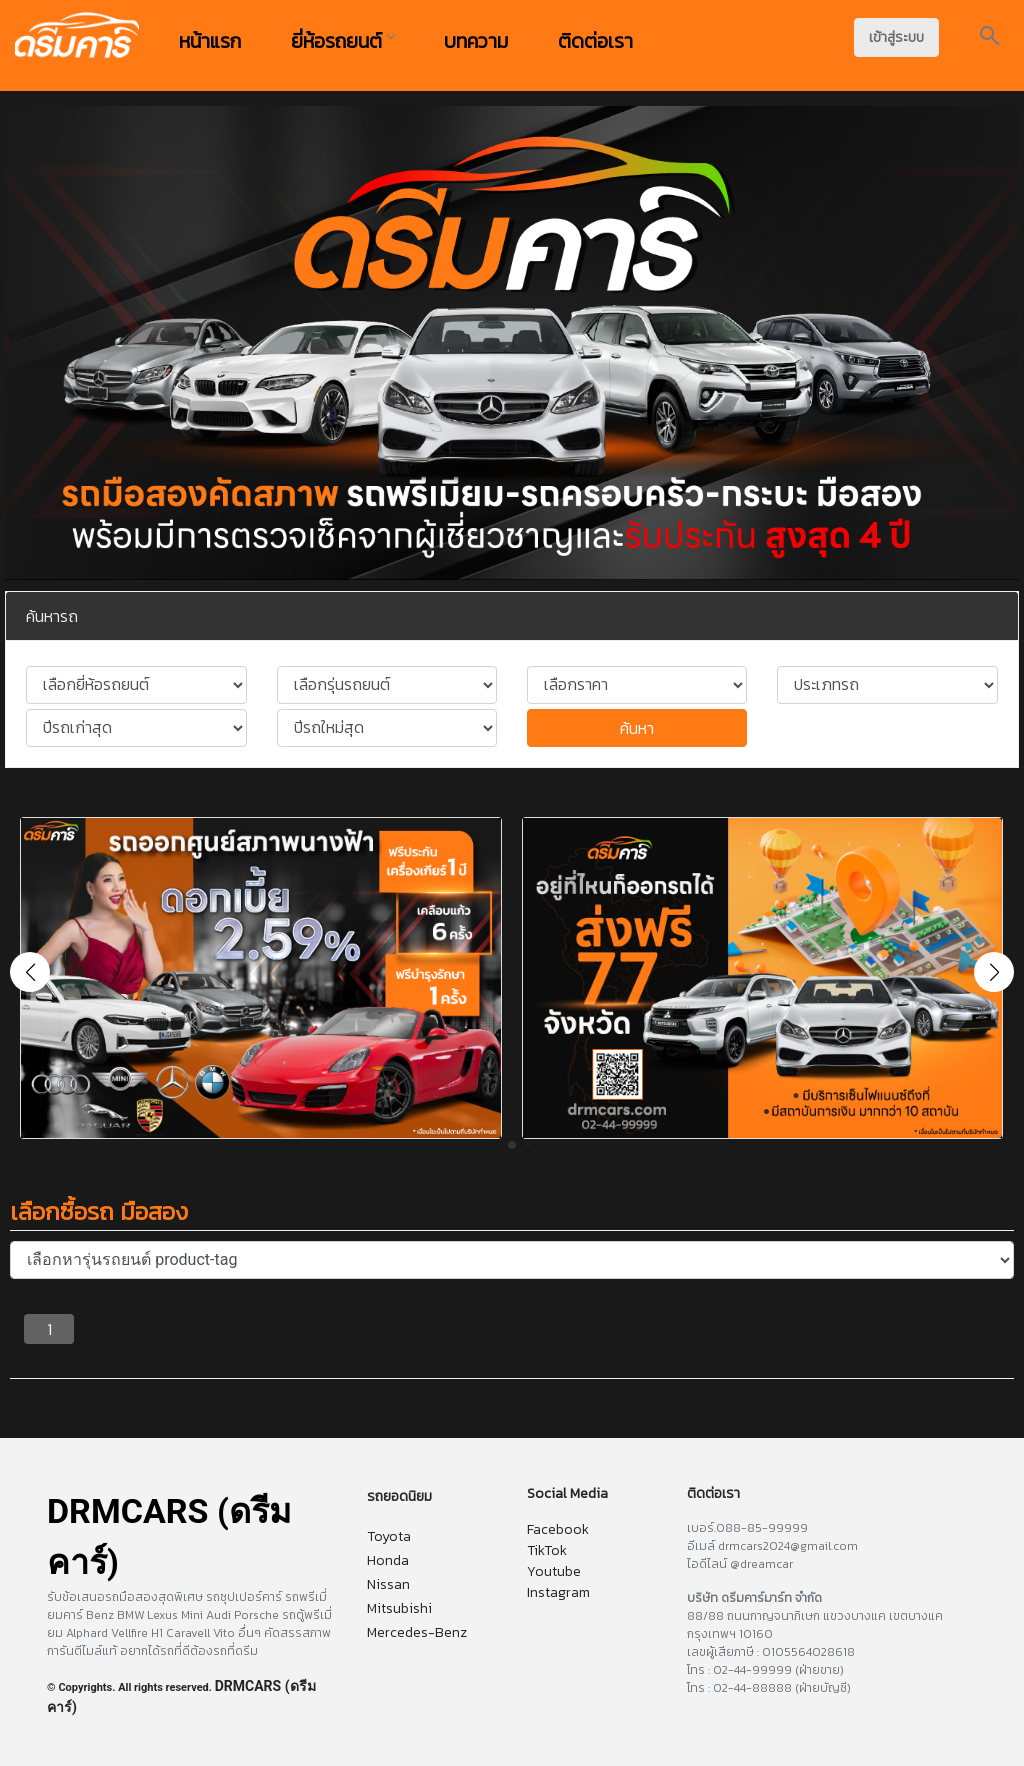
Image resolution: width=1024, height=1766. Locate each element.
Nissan (388, 1584)
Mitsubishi (399, 1608)
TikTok (547, 1550)
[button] (994, 972)
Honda (388, 1560)
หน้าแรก (210, 41)
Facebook (558, 1529)
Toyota (389, 1536)
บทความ (476, 41)
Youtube (554, 1571)
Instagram (558, 1592)
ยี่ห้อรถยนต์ (342, 41)
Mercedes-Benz (417, 1632)
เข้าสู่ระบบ (896, 37)
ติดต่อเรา (595, 41)
